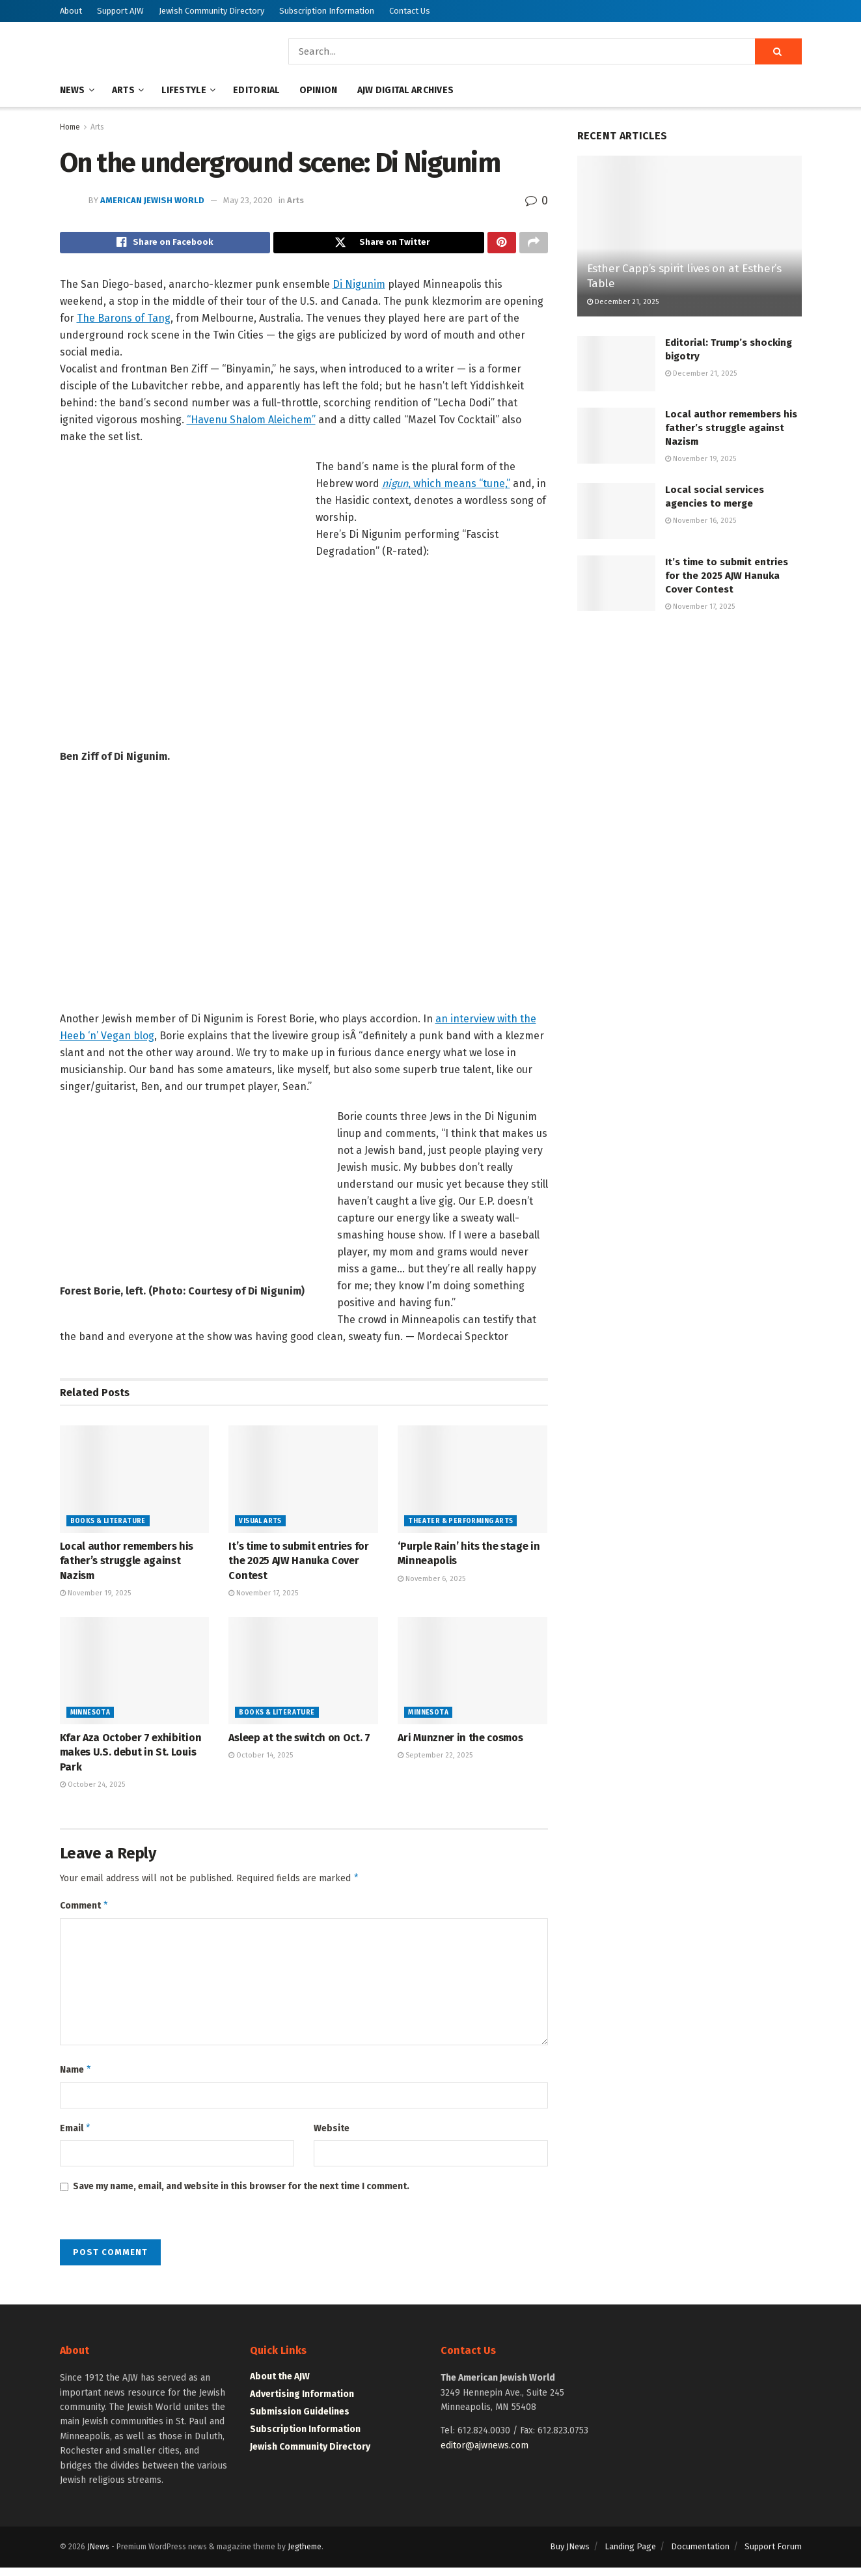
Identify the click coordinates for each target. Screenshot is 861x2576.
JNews (98, 2555)
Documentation (700, 2555)
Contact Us (409, 11)
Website (331, 2135)
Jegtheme (304, 2555)
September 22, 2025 (435, 1759)
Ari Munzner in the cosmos (460, 1741)
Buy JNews (570, 2555)
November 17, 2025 (263, 1596)
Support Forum (773, 2555)
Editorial (256, 90)
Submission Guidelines (299, 2420)
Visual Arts (260, 1524)
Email (76, 2136)
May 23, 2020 (248, 200)
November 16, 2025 (700, 520)
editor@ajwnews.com (484, 2453)
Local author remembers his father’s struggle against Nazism (127, 1564)
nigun (395, 487)
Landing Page (630, 2555)
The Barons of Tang (124, 321)
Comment (84, 1911)
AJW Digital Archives (405, 90)
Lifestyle (183, 90)
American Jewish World (152, 200)
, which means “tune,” (459, 487)
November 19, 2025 (95, 1596)
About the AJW (280, 2385)
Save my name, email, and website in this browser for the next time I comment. (241, 2194)
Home (70, 127)
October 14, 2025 (260, 1759)
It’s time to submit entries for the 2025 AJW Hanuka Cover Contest (298, 1564)
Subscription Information (326, 11)
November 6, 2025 (431, 1582)
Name (76, 2076)
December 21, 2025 (623, 302)
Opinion (318, 90)
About (71, 11)
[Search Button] (778, 51)
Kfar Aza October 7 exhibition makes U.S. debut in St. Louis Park (131, 1755)
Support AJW (120, 11)
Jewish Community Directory (211, 11)
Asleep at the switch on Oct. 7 (299, 1741)
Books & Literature (108, 1524)
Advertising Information (302, 2403)
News (72, 90)
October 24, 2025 (92, 1788)
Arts (123, 90)
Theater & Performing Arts (460, 1524)
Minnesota (90, 1716)
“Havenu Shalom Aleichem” (251, 423)
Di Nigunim (359, 287)
